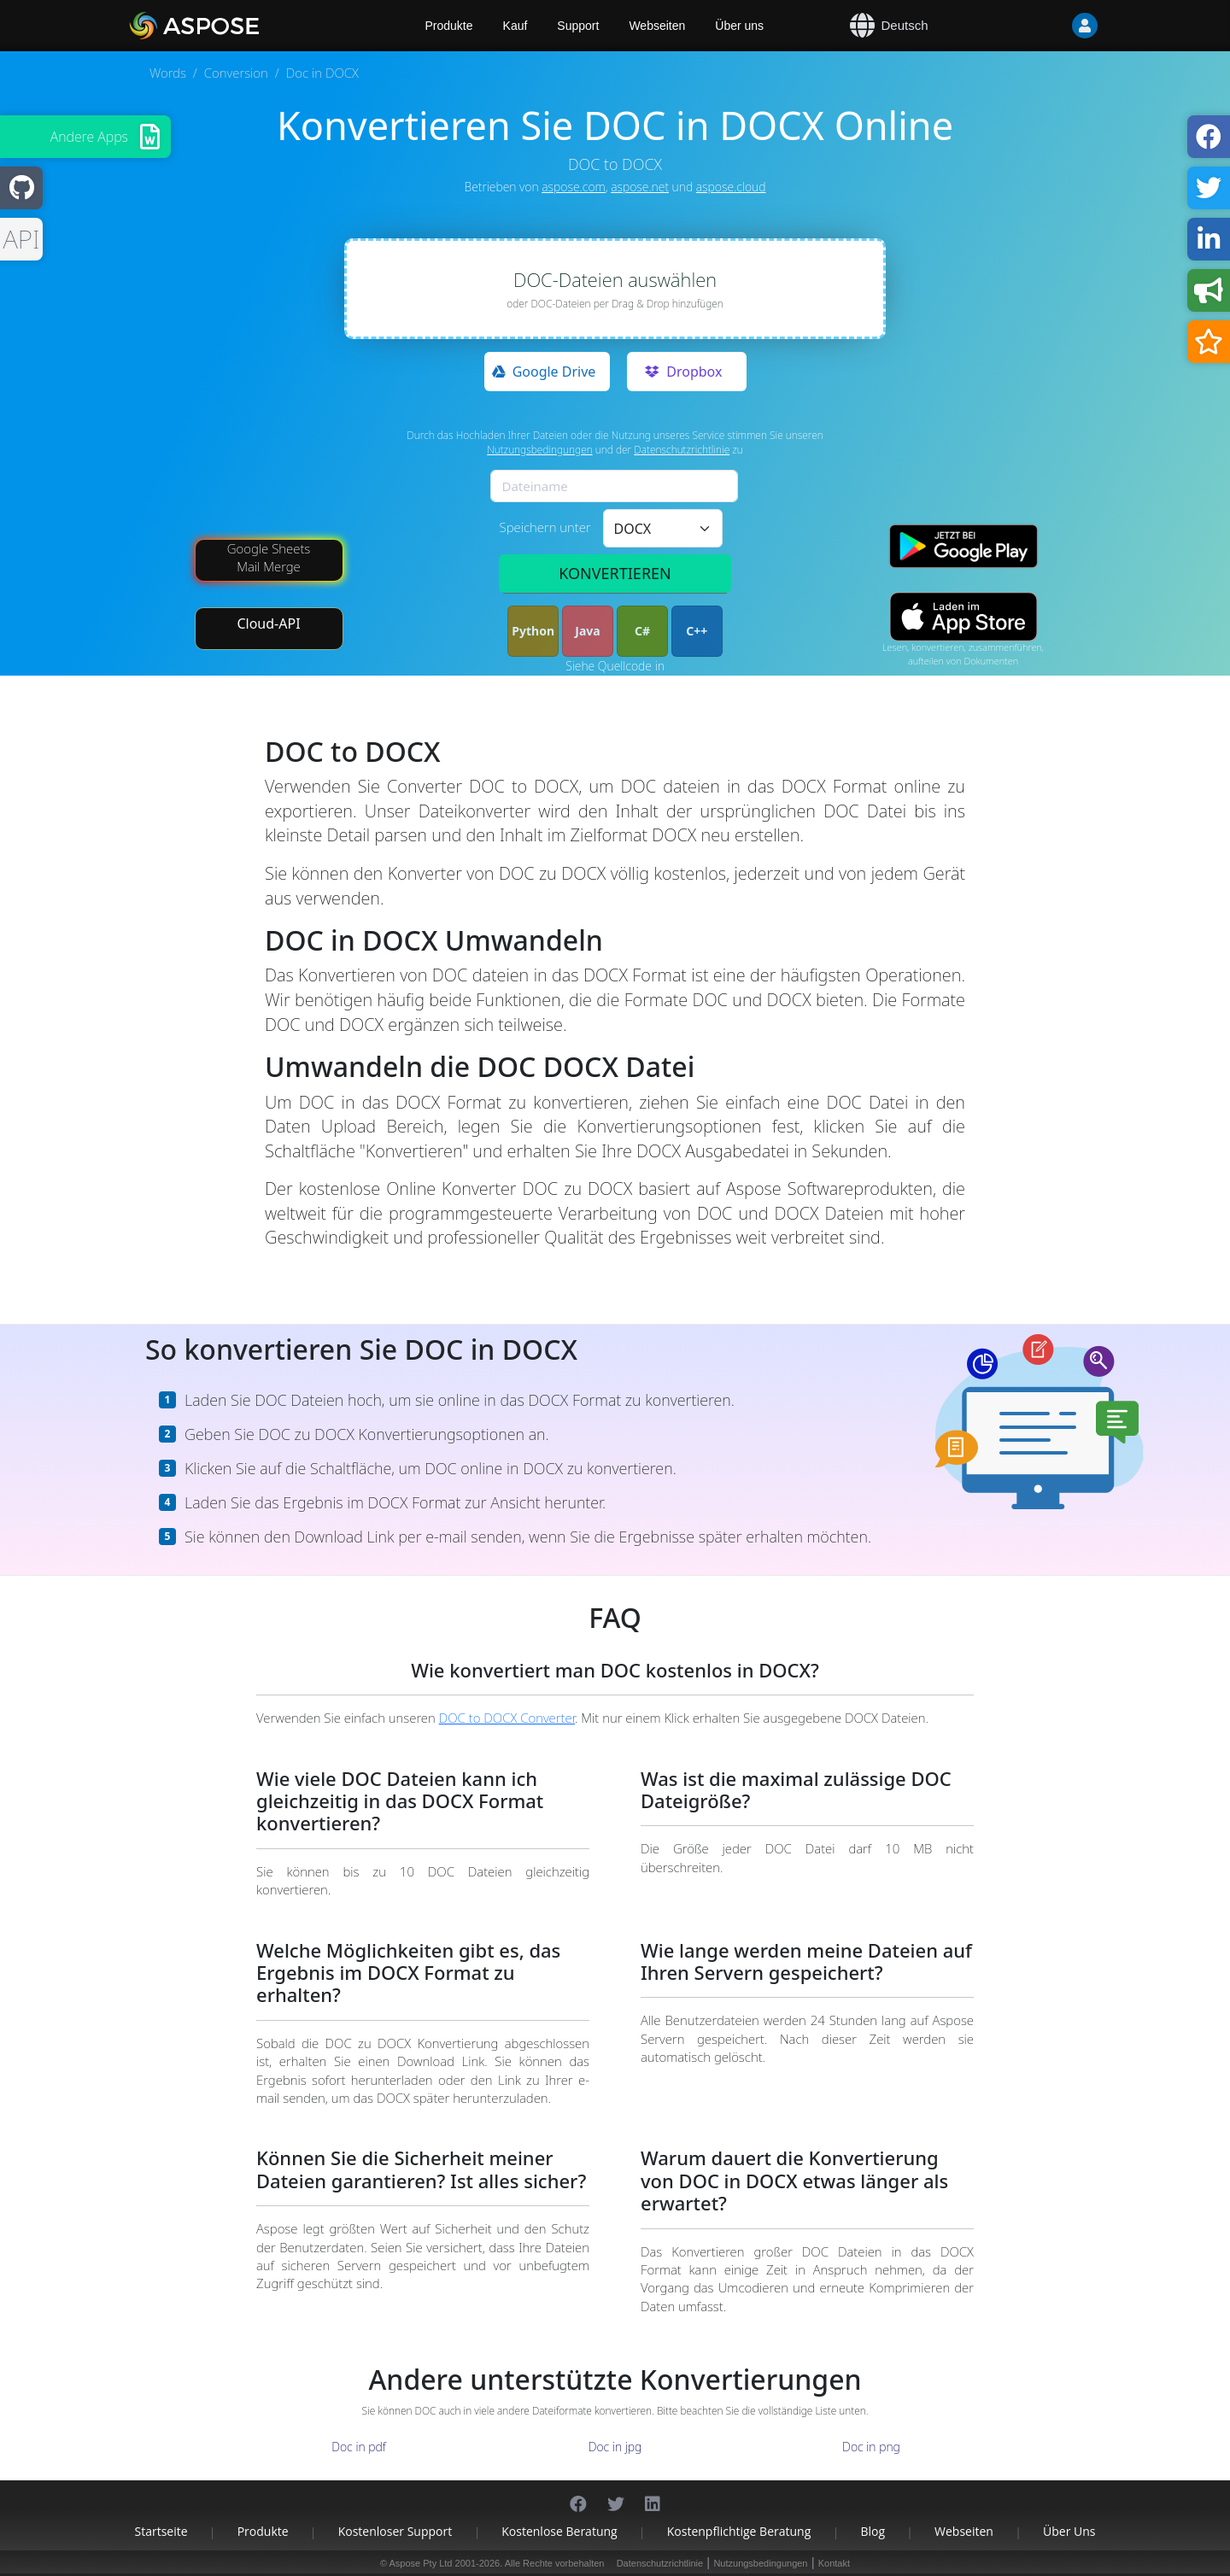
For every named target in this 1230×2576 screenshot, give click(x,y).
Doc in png (871, 2446)
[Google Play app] (963, 546)
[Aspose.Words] (243, 25)
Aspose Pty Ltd (421, 2563)
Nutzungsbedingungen (540, 449)
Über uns (739, 25)
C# (642, 631)
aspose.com (573, 187)
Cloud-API (268, 623)
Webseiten (657, 25)
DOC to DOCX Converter (507, 1717)
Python (533, 631)
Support (578, 25)
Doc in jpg (615, 2446)
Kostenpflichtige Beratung (739, 2531)
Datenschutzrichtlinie (681, 449)
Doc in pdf (358, 2446)
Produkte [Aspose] (449, 25)
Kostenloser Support (395, 2531)
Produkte (263, 2531)
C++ (696, 631)
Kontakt (834, 2563)
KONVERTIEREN (615, 573)
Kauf (515, 25)
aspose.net (640, 187)
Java (587, 631)
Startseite (161, 2531)
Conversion (236, 72)
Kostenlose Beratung (559, 2531)
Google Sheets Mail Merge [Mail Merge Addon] (269, 557)
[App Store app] (963, 616)
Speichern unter (544, 527)
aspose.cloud (731, 187)
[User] (1050, 25)
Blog (872, 2531)
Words (167, 72)
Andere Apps (89, 136)
